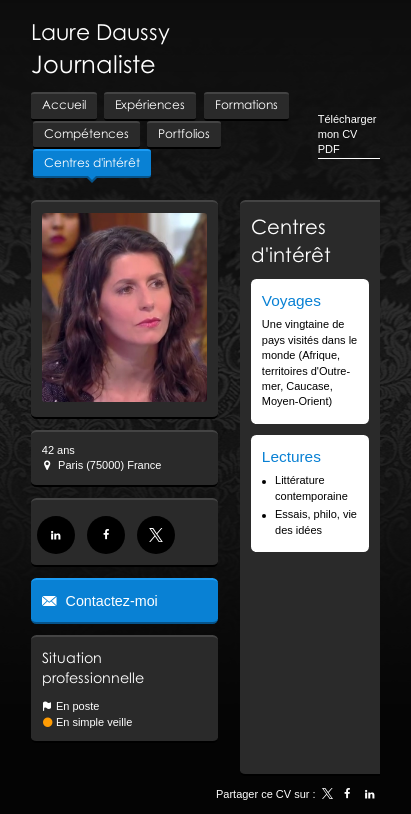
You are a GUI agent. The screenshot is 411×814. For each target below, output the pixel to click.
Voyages (291, 300)
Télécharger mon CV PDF (347, 134)
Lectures (291, 456)
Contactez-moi (110, 601)
